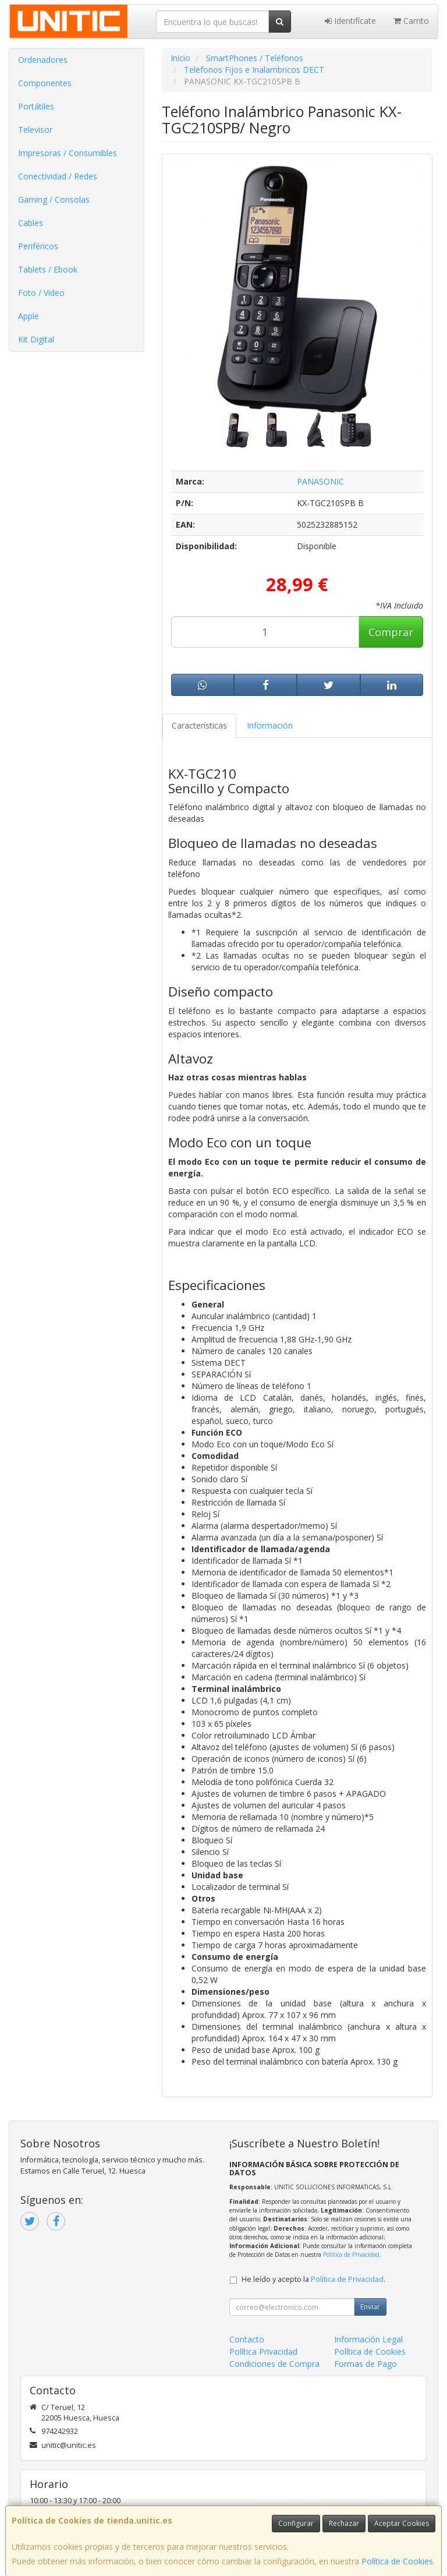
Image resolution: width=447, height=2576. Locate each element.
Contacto (246, 2339)
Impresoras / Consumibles (67, 152)
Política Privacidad (263, 2351)
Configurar (296, 2523)
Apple (28, 315)
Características (199, 725)
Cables (30, 222)
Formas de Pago (365, 2363)
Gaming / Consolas (54, 199)
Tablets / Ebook (47, 269)
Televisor (35, 129)
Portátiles (36, 106)
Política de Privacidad (351, 2254)
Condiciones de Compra (274, 2363)
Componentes (45, 83)
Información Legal (368, 2339)
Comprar (390, 632)
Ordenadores (43, 59)
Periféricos (38, 246)
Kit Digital (36, 339)
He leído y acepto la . (313, 2279)
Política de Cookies (397, 2561)
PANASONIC (320, 481)
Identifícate (350, 20)
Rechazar (344, 2523)
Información (270, 725)
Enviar (370, 2307)
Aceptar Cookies (401, 2523)
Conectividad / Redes (57, 176)
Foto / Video (41, 292)
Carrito (411, 20)
